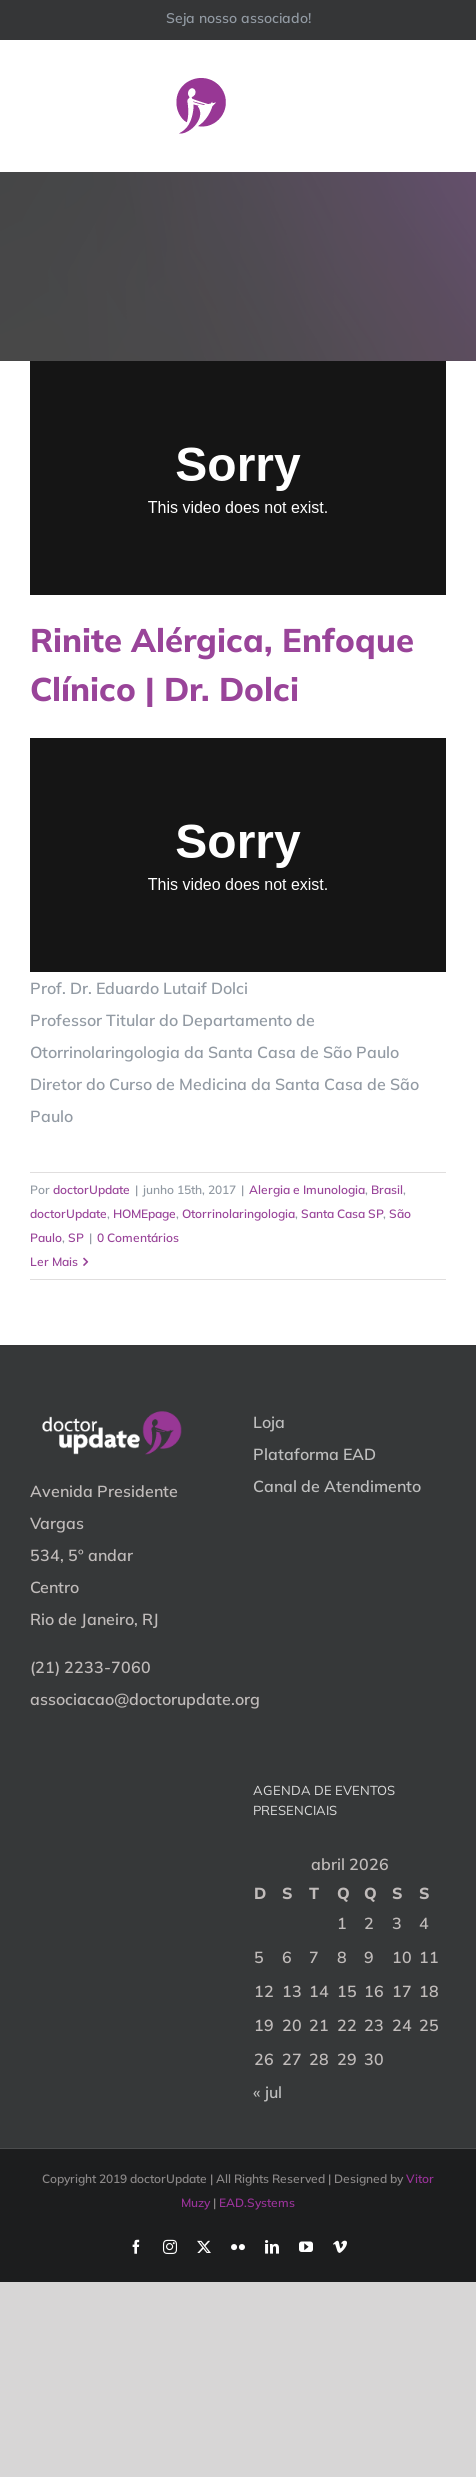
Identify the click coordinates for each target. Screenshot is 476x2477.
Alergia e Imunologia (307, 1189)
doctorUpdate (91, 1189)
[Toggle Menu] (433, 105)
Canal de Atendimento (337, 1486)
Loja (269, 1422)
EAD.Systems (257, 2202)
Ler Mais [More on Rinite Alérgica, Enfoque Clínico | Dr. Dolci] (54, 1261)
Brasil (387, 1189)
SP (76, 1237)
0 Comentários (138, 1237)
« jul (267, 2092)
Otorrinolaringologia (238, 1213)
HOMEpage (144, 1213)
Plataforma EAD (314, 1454)
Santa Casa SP (342, 1213)
